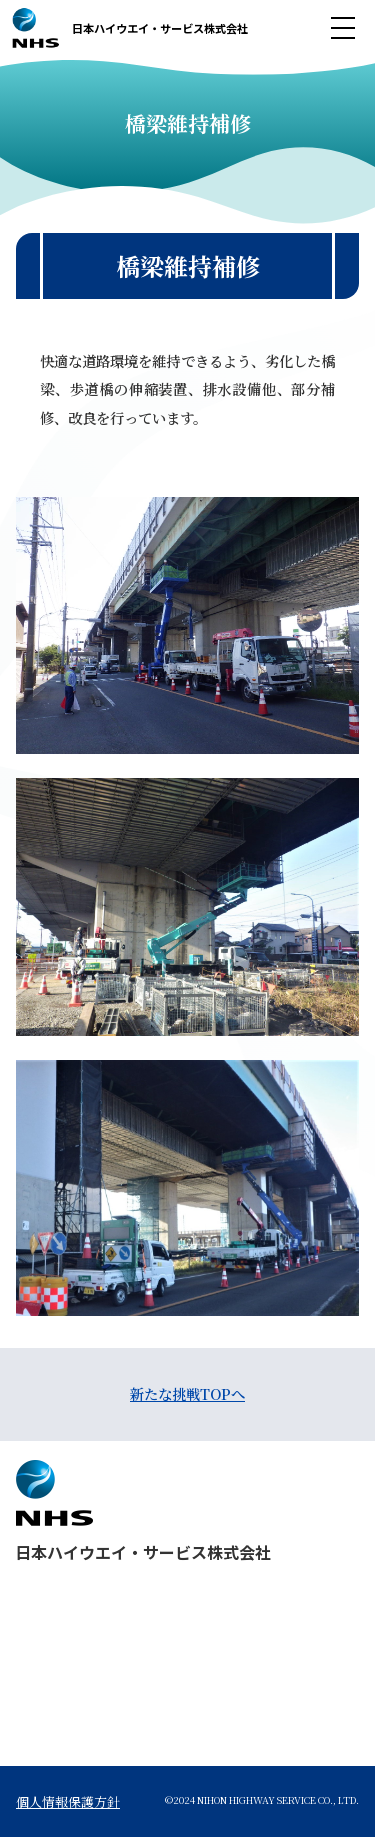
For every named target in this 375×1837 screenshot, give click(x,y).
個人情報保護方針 (68, 1801)
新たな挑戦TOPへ (187, 1393)
